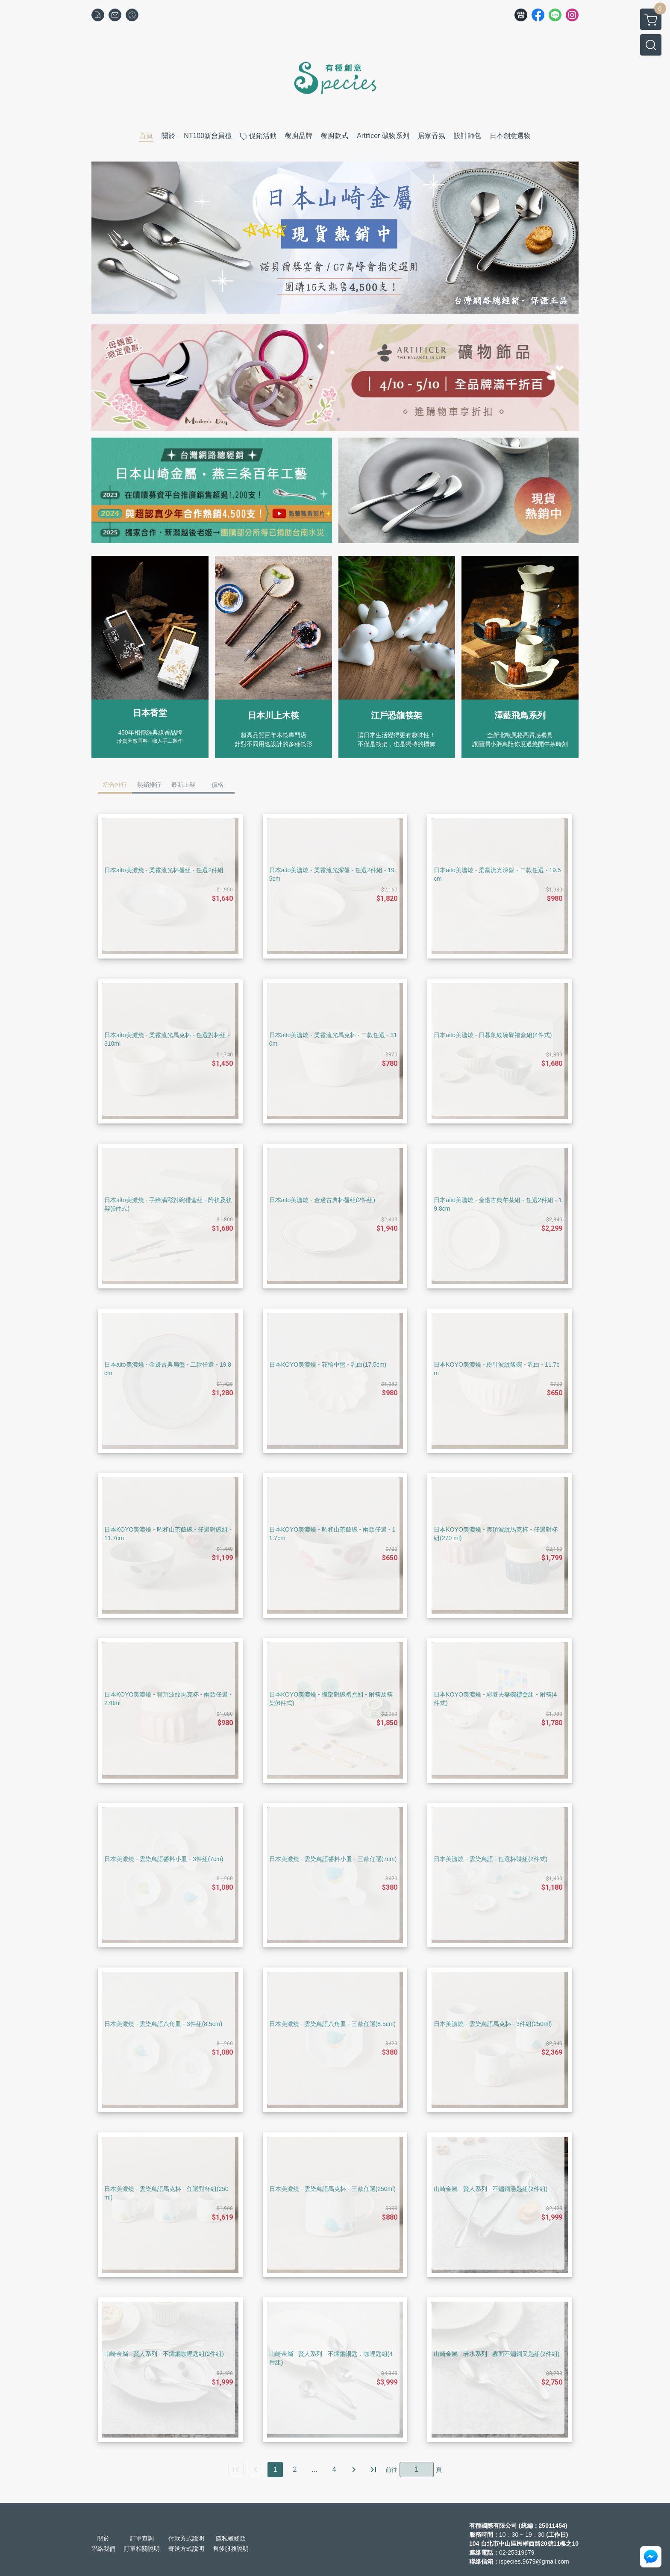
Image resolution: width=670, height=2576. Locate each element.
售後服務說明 (231, 2549)
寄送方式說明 (186, 2549)
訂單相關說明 (142, 2549)
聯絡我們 (103, 2549)
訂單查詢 (142, 2538)
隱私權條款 (231, 2538)
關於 (103, 2538)
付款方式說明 (186, 2538)
